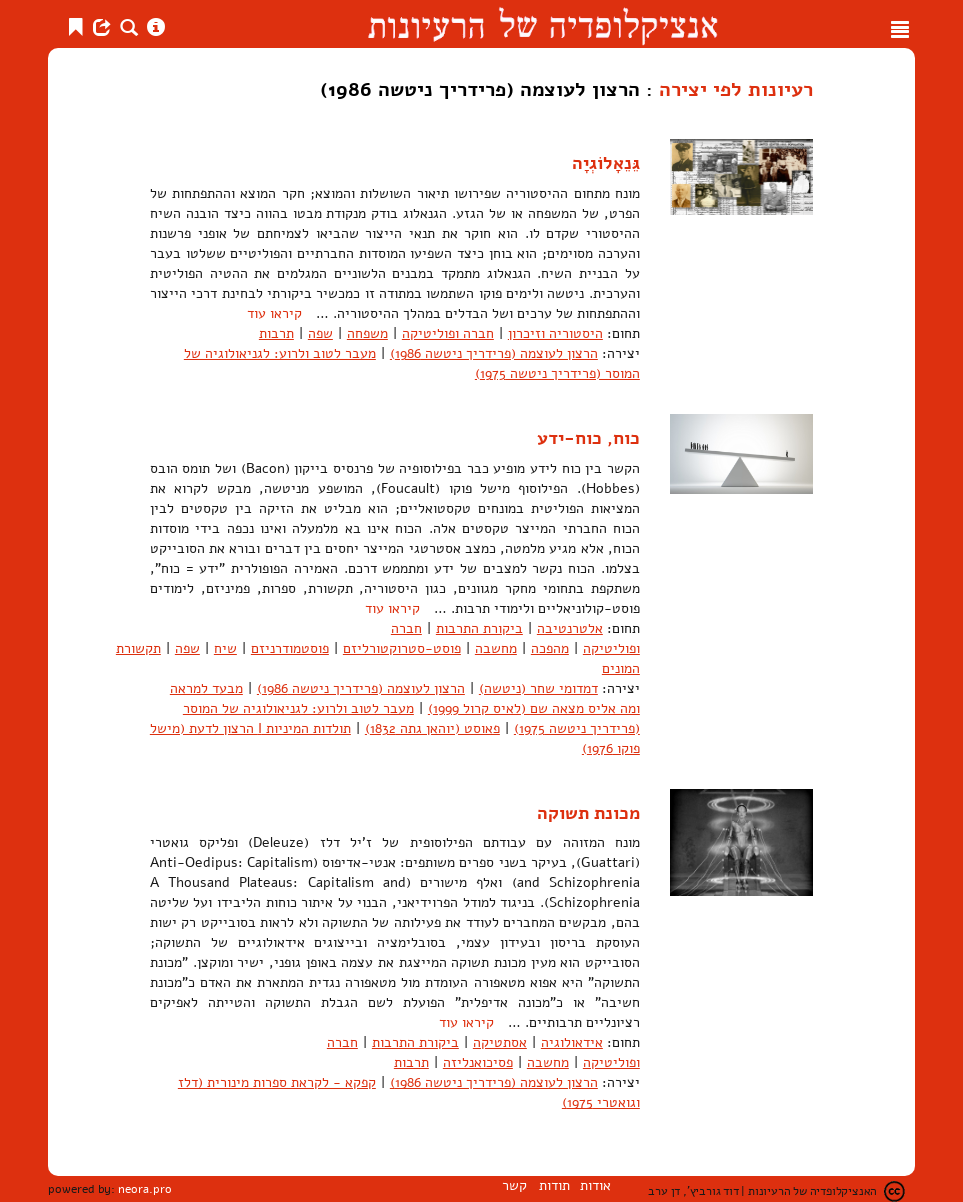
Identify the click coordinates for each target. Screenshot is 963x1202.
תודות (554, 1185)
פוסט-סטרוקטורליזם (402, 648)
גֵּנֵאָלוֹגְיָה (606, 163)
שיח (225, 648)
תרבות (276, 333)
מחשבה (496, 648)
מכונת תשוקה (588, 813)
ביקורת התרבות (479, 628)
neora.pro (145, 1189)
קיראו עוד (274, 313)
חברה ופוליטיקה (448, 333)
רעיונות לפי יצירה (736, 89)
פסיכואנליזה (478, 1062)
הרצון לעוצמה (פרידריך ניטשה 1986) (494, 353)
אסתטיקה (500, 1042)
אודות (595, 1185)
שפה (320, 333)
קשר (514, 1185)
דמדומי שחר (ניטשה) (538, 688)
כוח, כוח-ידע (588, 438)
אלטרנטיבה (570, 628)
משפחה (367, 333)
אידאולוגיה (572, 1042)
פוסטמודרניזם (290, 648)
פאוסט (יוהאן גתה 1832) (432, 728)
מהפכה (550, 648)
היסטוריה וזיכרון (555, 333)
